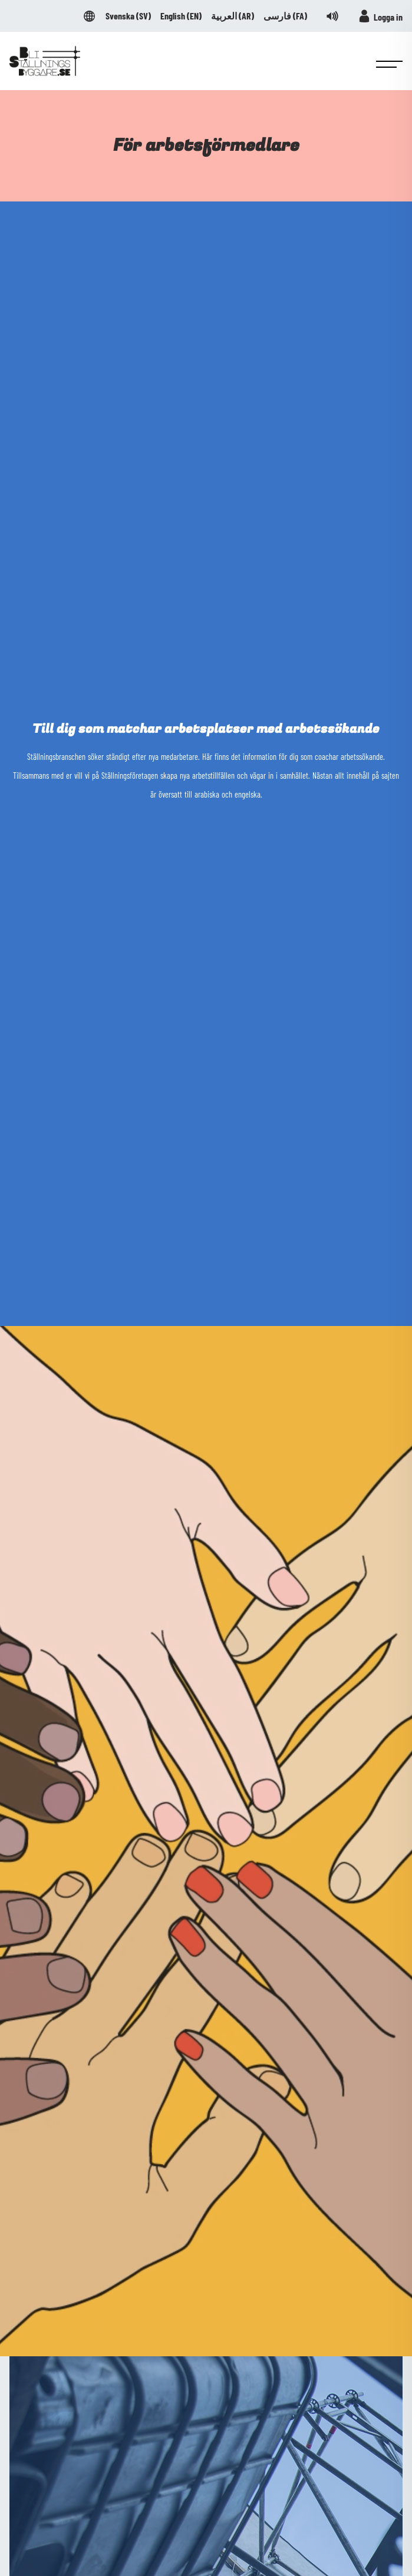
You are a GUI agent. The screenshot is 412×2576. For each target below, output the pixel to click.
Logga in (380, 15)
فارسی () (285, 16)
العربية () (232, 16)
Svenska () (128, 16)
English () (181, 16)
